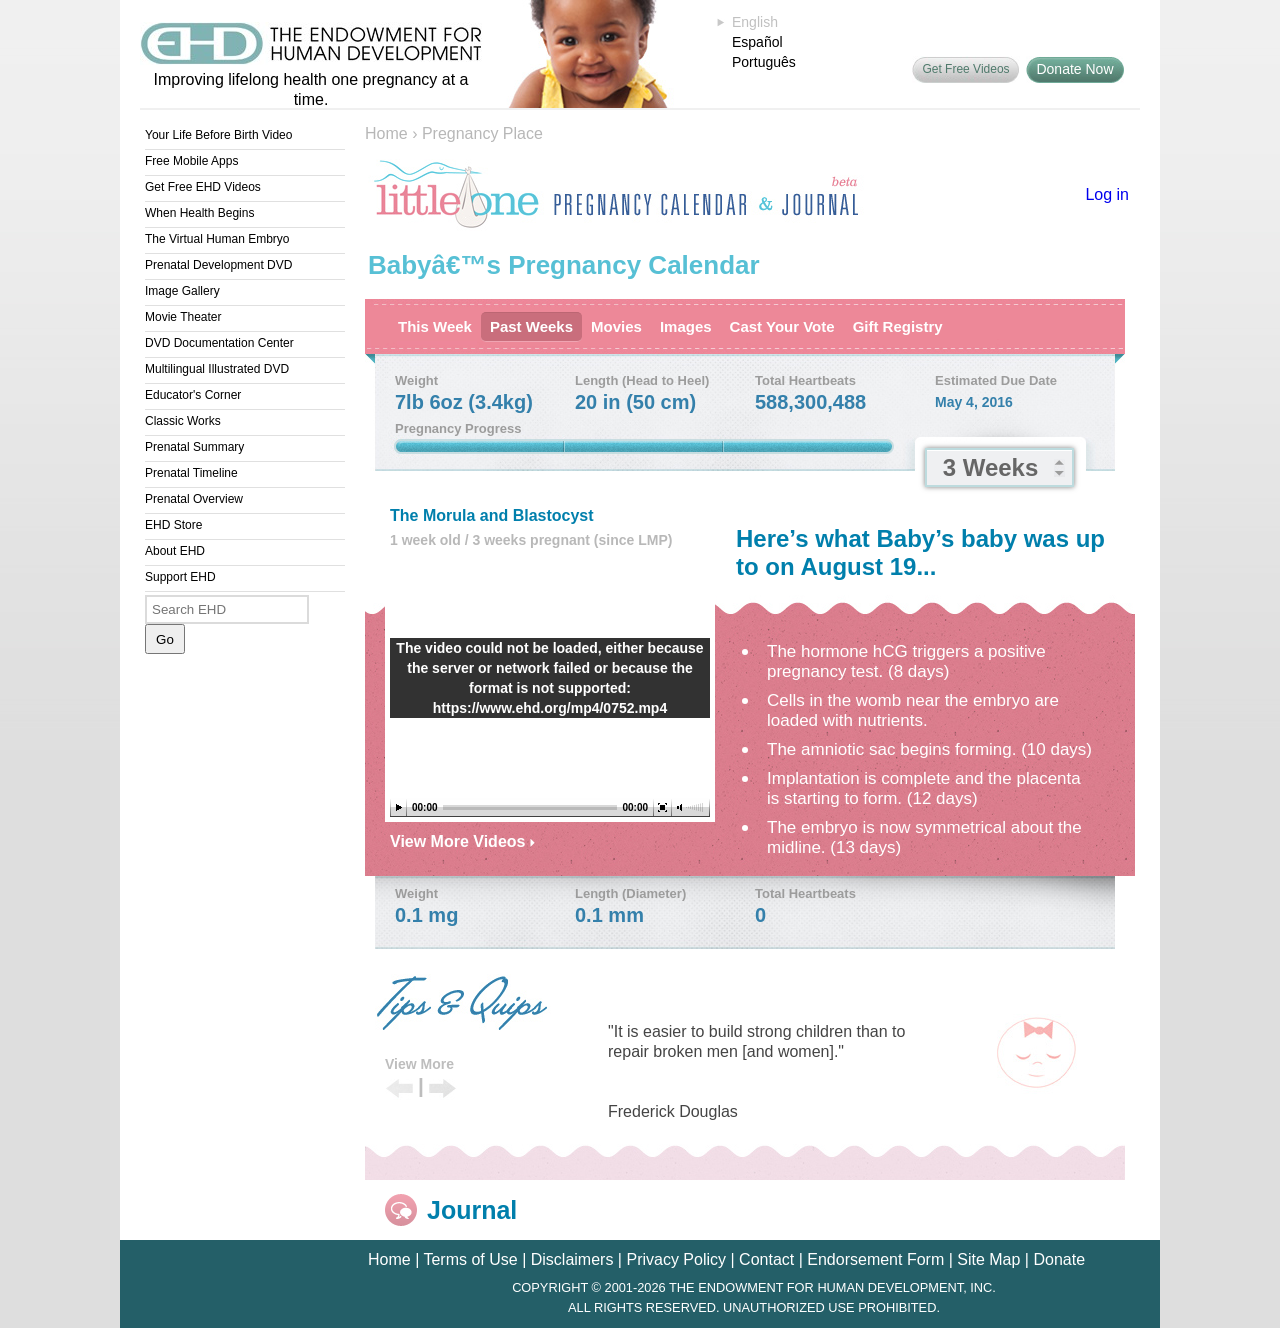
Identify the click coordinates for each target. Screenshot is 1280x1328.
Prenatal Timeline (191, 473)
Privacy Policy (676, 1259)
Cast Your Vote (782, 326)
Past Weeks (531, 326)
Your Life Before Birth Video (218, 135)
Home (386, 133)
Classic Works (183, 421)
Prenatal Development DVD (218, 265)
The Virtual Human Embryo (217, 239)
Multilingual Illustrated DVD (217, 369)
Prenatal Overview (194, 499)
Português (764, 62)
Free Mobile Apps (191, 161)
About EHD (175, 551)
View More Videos (462, 841)
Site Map (988, 1259)
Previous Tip (399, 1089)
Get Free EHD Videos (203, 187)
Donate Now (1074, 69)
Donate (1059, 1259)
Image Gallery (182, 291)
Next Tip (442, 1089)
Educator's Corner (193, 395)
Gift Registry (898, 326)
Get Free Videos (965, 69)
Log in (1107, 194)
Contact (766, 1259)
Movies (616, 326)
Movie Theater (183, 317)
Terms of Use (470, 1259)
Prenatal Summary (194, 447)
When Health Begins (199, 213)
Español (757, 42)
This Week (435, 326)
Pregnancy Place (482, 133)
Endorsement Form (875, 1259)
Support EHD (180, 577)
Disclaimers (572, 1259)
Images (686, 326)
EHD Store (173, 525)
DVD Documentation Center (219, 343)
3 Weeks (991, 467)
